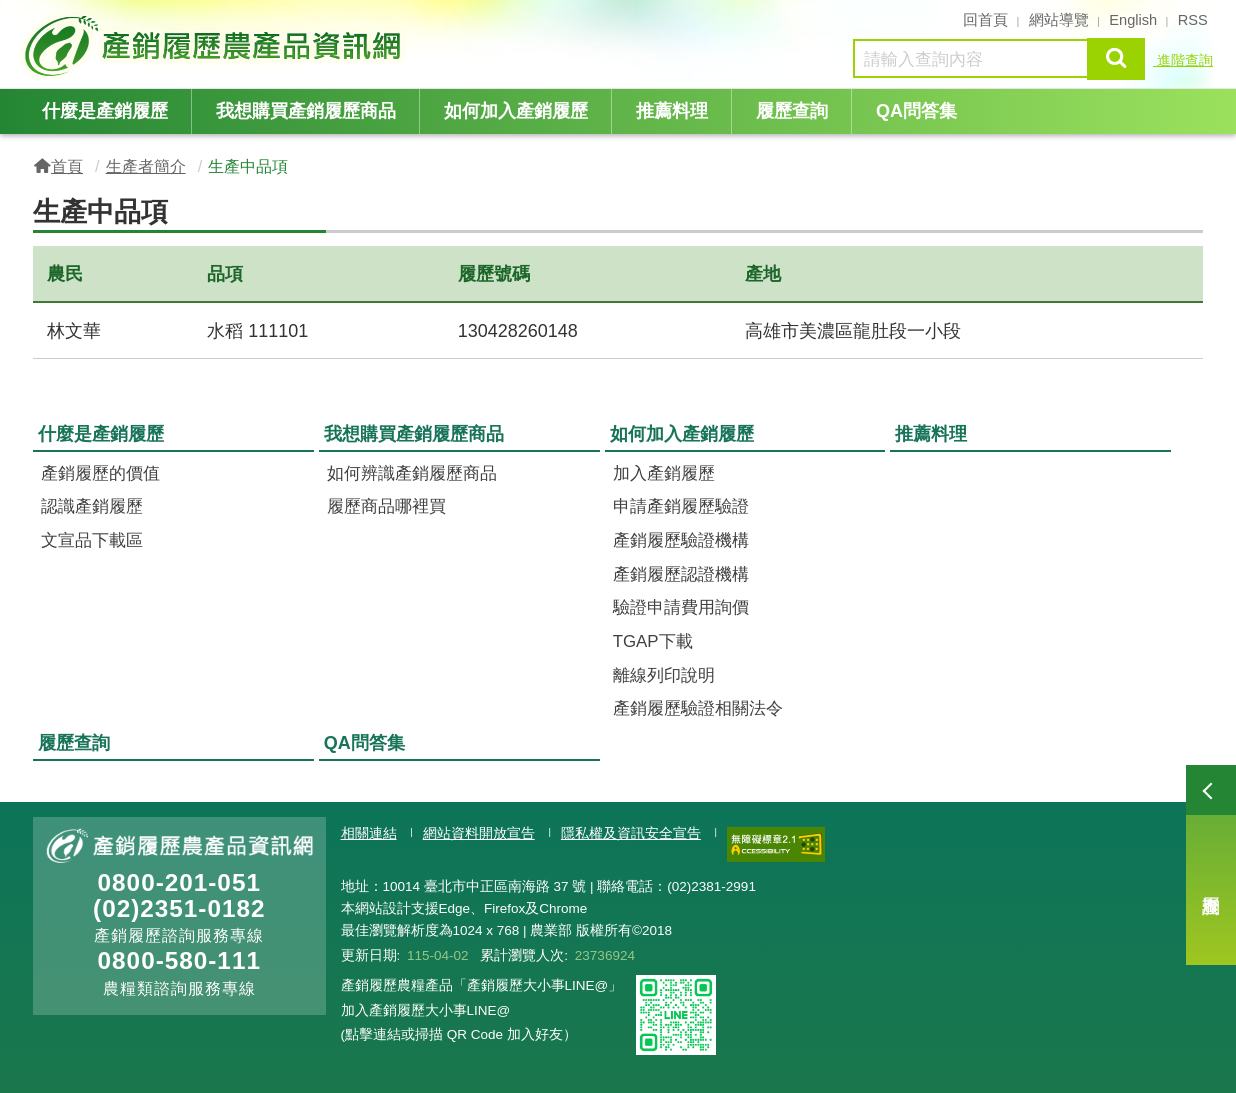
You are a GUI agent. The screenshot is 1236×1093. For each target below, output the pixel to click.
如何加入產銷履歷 (516, 111)
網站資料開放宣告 (479, 833)
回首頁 (985, 20)
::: (26, 18)
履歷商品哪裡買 (386, 506)
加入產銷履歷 (664, 473)
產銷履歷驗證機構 (681, 540)
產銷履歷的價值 (100, 473)
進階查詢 (1183, 60)
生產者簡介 (146, 166)
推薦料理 (672, 111)
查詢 (1116, 58)
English (1133, 20)
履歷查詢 (1211, 865)
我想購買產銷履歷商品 (306, 111)
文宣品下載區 (92, 540)
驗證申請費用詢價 (681, 607)
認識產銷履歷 (92, 506)
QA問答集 (916, 111)
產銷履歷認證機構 (681, 574)
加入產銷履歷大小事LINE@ (426, 1010)
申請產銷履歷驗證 (681, 506)
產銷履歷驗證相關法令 (698, 708)
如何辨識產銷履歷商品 (412, 473)
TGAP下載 (653, 641)
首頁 (67, 166)
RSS (1193, 20)
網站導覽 (1059, 20)
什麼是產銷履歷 (105, 111)
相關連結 (369, 833)
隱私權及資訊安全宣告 (631, 833)
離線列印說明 (664, 675)
